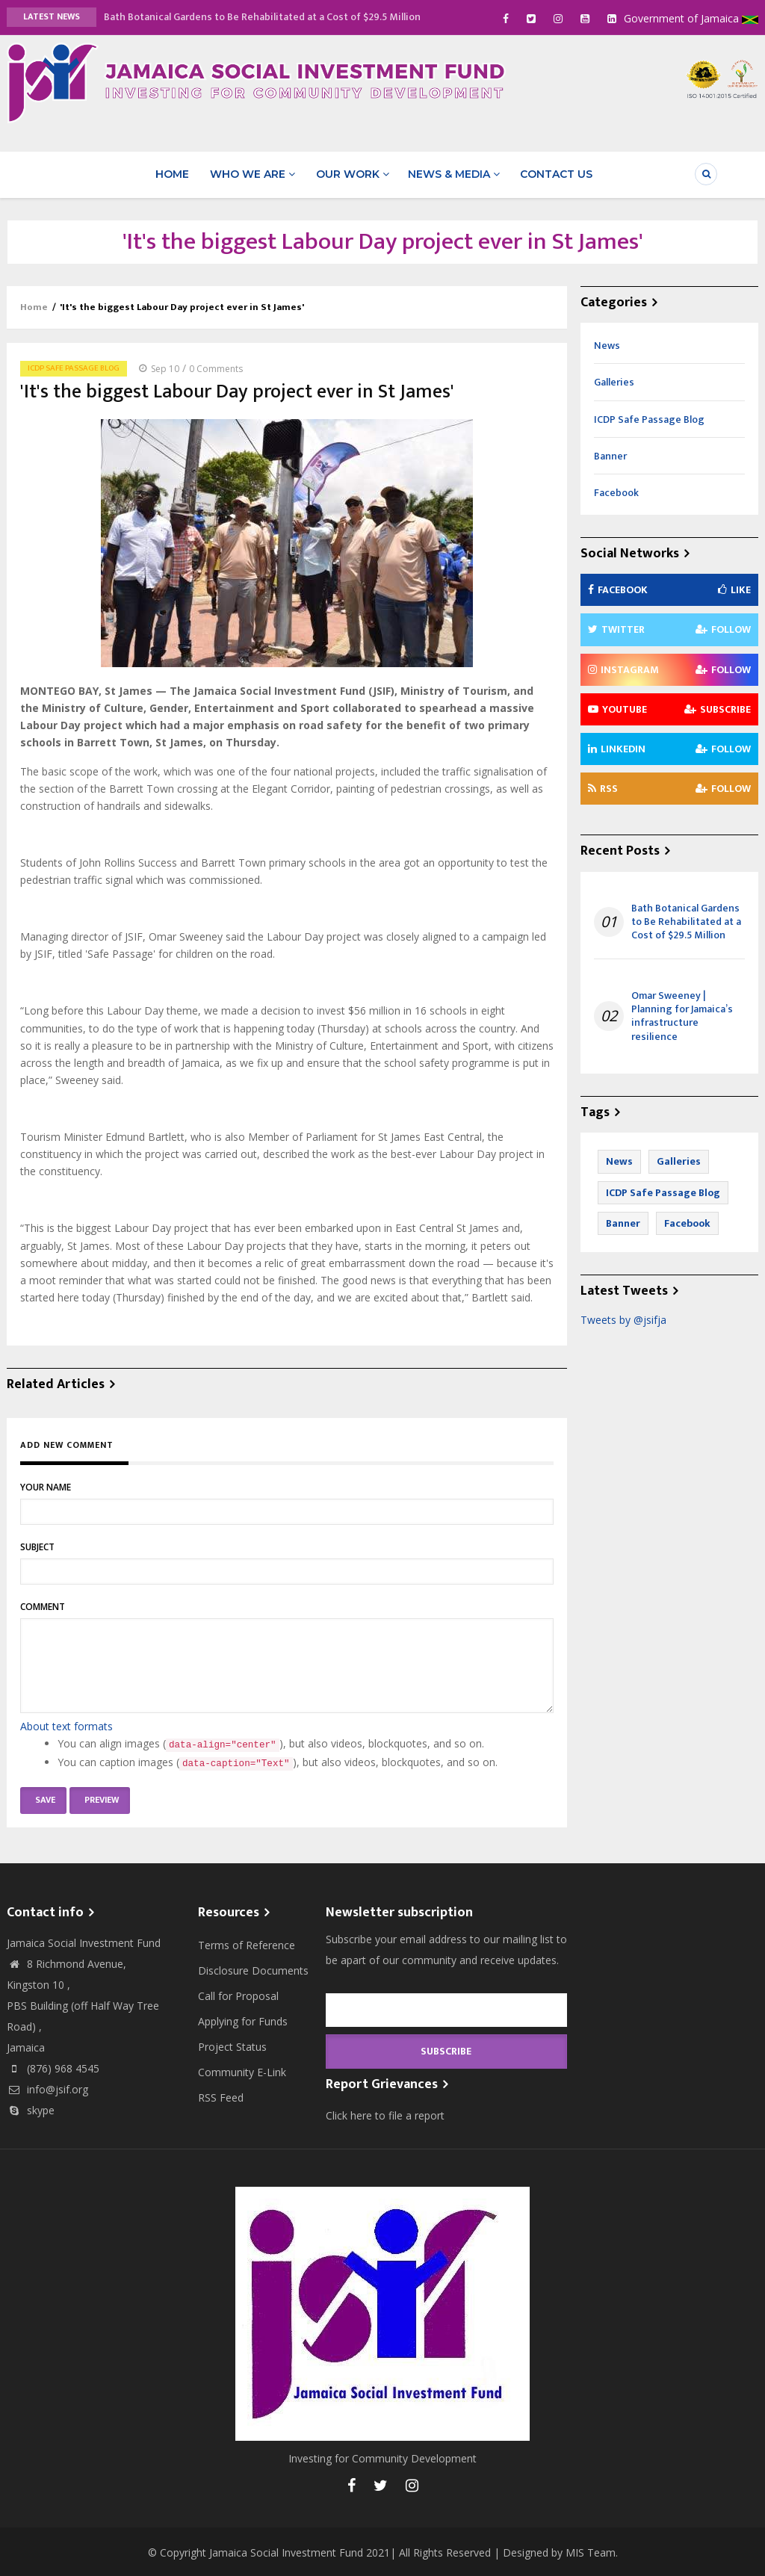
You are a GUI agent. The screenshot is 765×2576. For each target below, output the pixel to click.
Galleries (614, 380)
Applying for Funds (243, 2020)
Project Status (232, 2045)
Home (174, 173)
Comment (42, 1605)
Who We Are (252, 173)
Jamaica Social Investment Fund (286, 2550)
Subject (37, 1545)
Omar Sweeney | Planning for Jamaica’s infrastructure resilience (682, 1015)
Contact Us (552, 173)
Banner (610, 453)
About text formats (66, 1725)
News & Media (452, 173)
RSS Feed (221, 2096)
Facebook (616, 490)
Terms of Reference (246, 1943)
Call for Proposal (238, 1994)
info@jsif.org (47, 2088)
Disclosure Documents (253, 1969)
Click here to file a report (385, 2113)
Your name (45, 1485)
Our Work (350, 173)
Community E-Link (242, 2070)
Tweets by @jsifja (623, 1318)
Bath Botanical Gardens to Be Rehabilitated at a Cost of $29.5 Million (262, 16)
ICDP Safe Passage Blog (74, 367)
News (607, 344)
